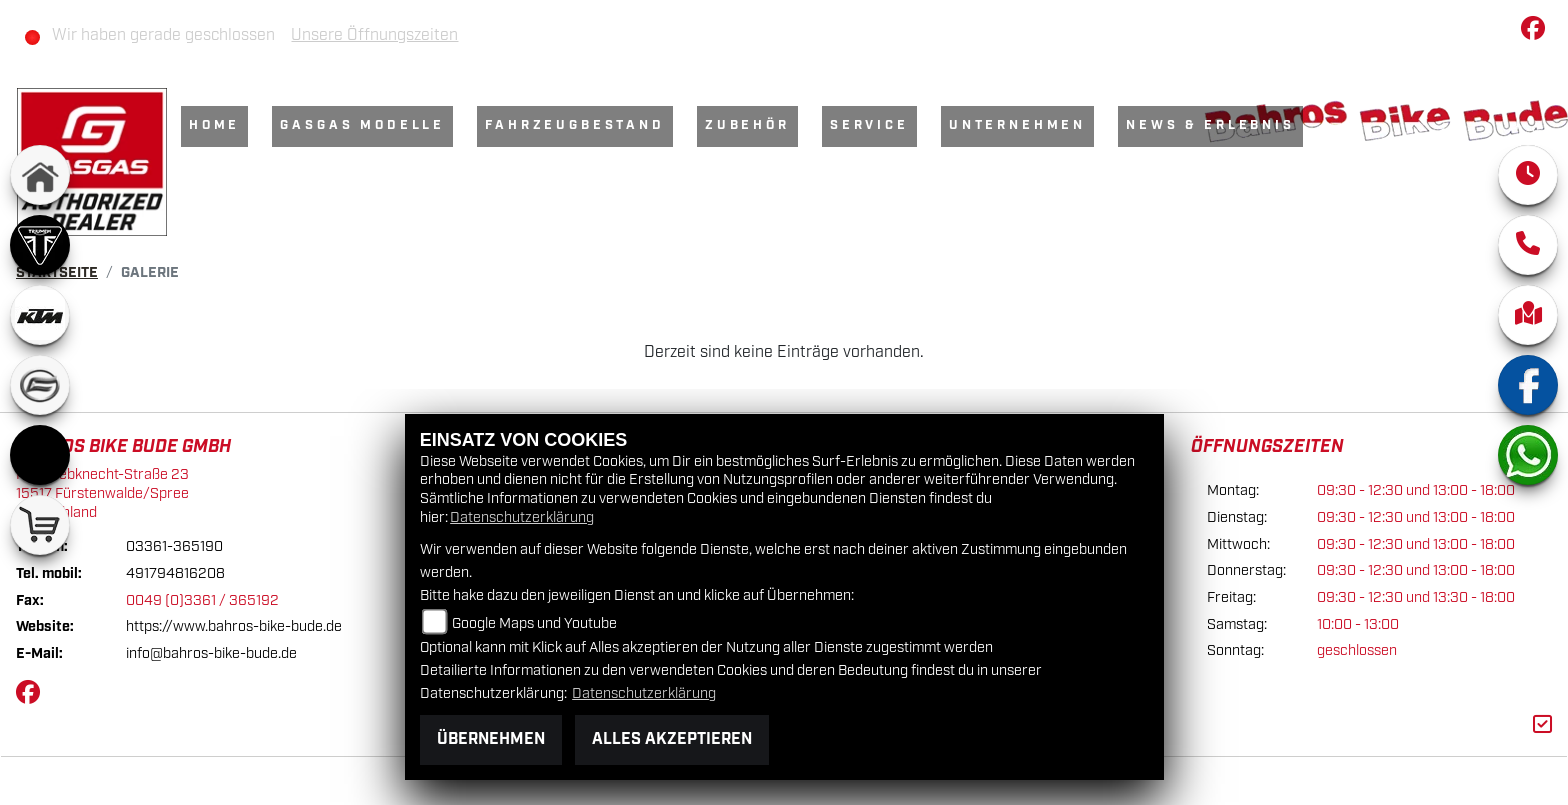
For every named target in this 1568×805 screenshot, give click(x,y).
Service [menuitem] (869, 125)
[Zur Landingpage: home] (40, 175)
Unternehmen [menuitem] (1017, 125)
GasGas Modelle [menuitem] (362, 125)
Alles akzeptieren (672, 739)
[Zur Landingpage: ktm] (40, 315)
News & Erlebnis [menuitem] (1210, 125)
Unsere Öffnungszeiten (374, 35)
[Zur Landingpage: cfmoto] (40, 385)
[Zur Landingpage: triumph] (40, 245)
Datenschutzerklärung (522, 517)
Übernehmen (491, 739)
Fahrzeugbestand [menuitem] (575, 125)
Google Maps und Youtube (534, 623)
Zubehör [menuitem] (747, 125)
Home (214, 125)
